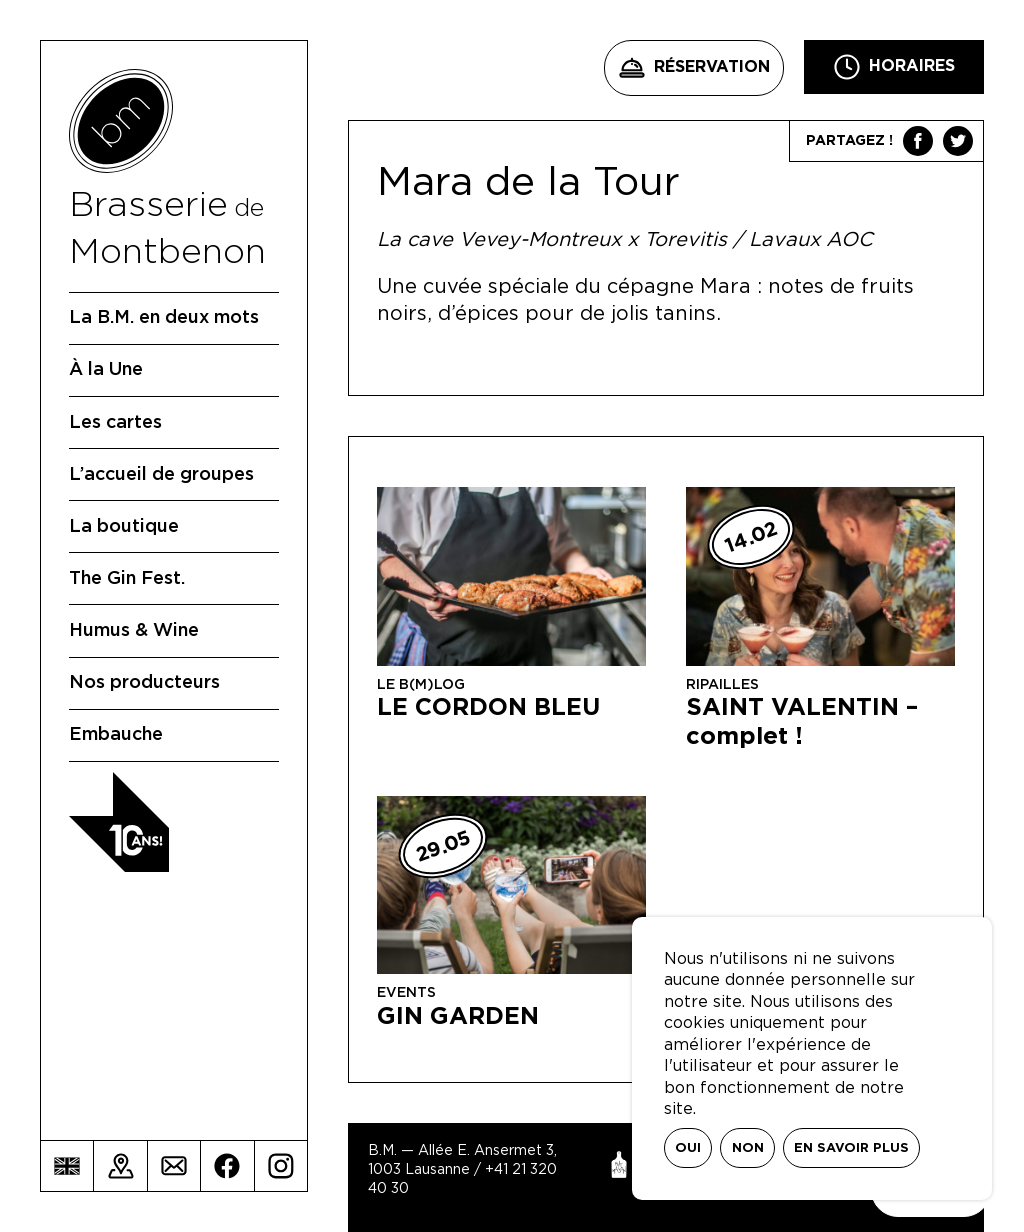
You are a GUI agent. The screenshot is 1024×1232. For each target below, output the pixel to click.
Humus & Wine (134, 631)
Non (748, 1148)
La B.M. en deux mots (164, 318)
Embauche (116, 735)
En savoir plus (851, 1148)
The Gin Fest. (127, 579)
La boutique (124, 527)
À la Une (106, 370)
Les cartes (115, 423)
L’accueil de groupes (161, 475)
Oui (688, 1148)
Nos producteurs (144, 683)
